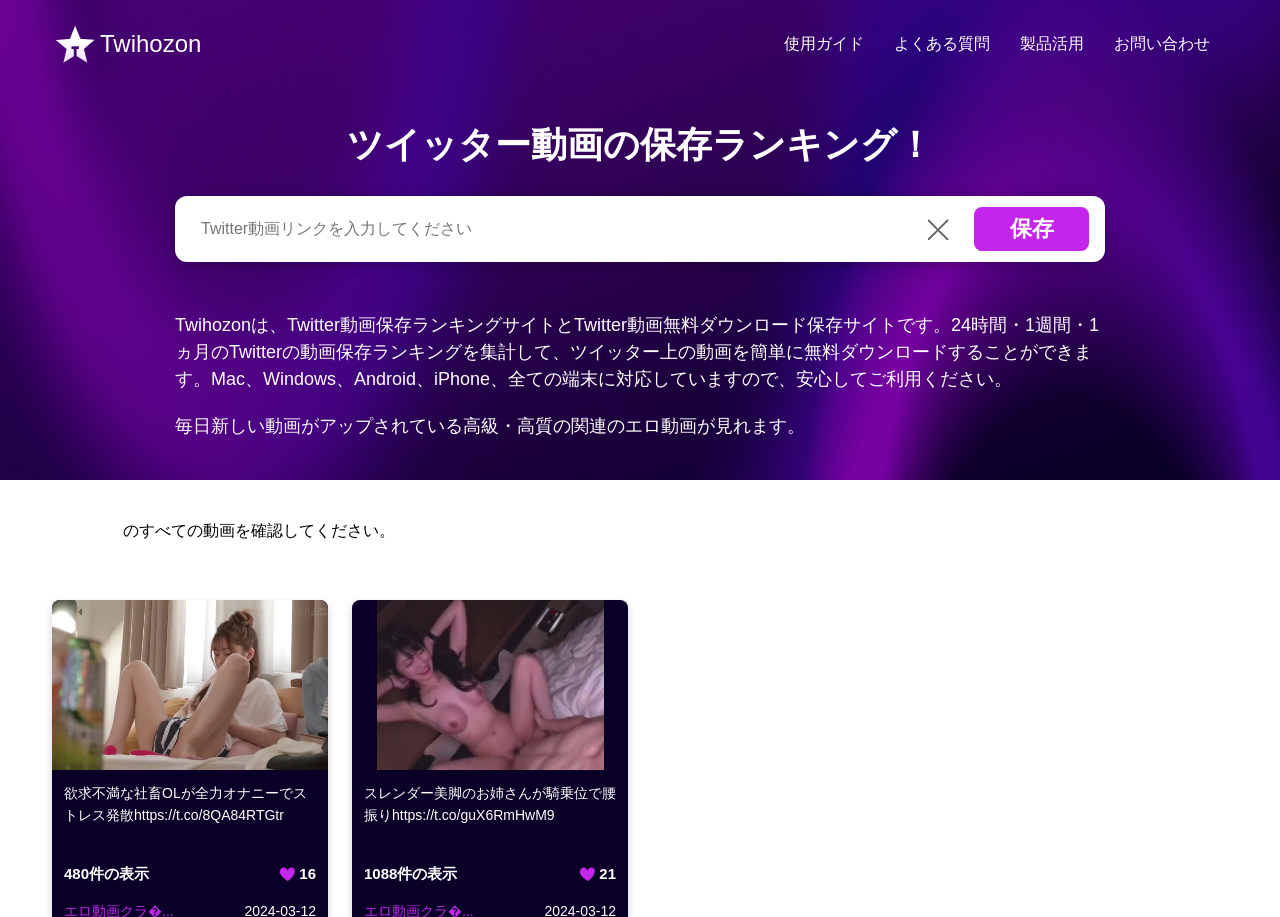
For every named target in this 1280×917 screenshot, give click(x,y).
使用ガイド (824, 43)
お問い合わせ (1162, 43)
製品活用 (1052, 43)
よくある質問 (942, 43)
